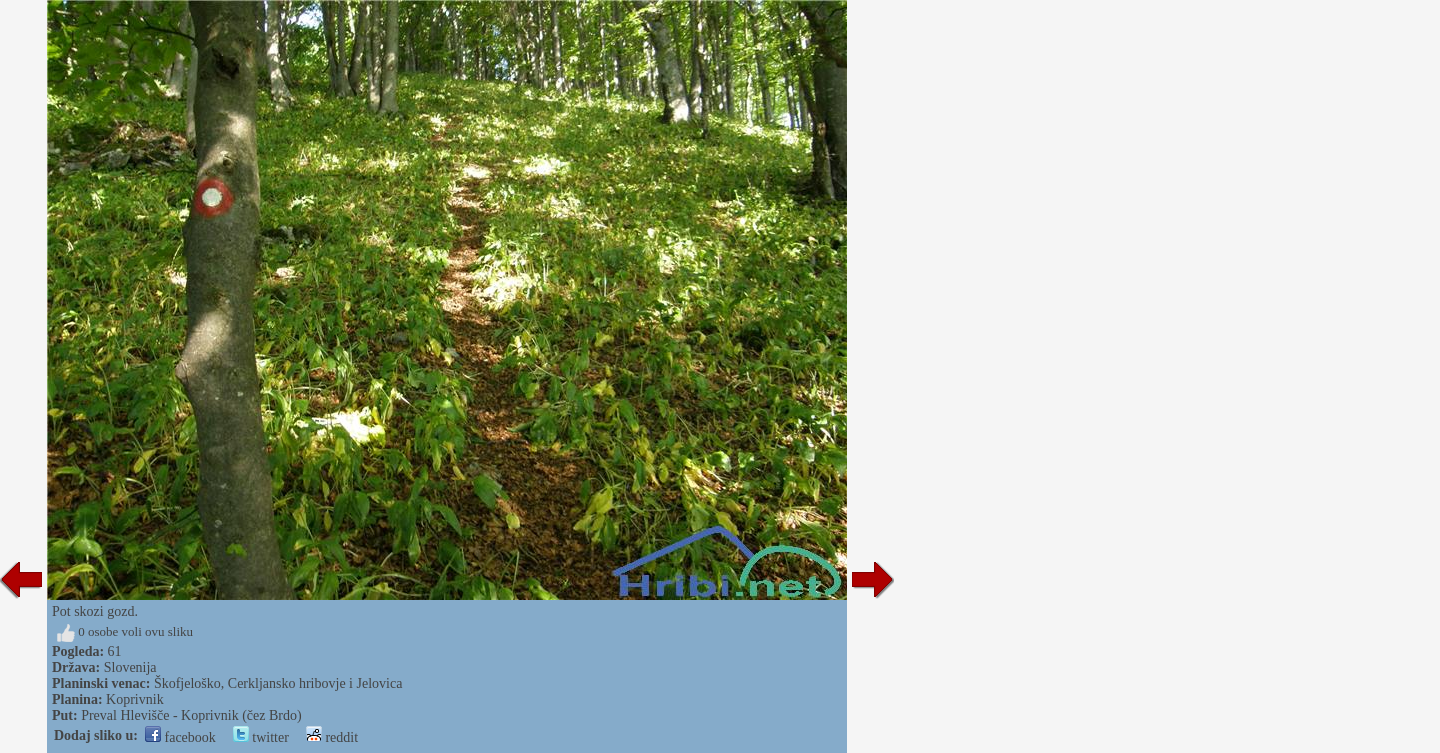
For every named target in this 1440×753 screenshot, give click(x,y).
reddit (332, 737)
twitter (261, 737)
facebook (180, 737)
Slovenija (130, 667)
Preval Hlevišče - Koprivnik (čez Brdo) (191, 715)
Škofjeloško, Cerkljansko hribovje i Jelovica (278, 683)
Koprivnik (135, 699)
